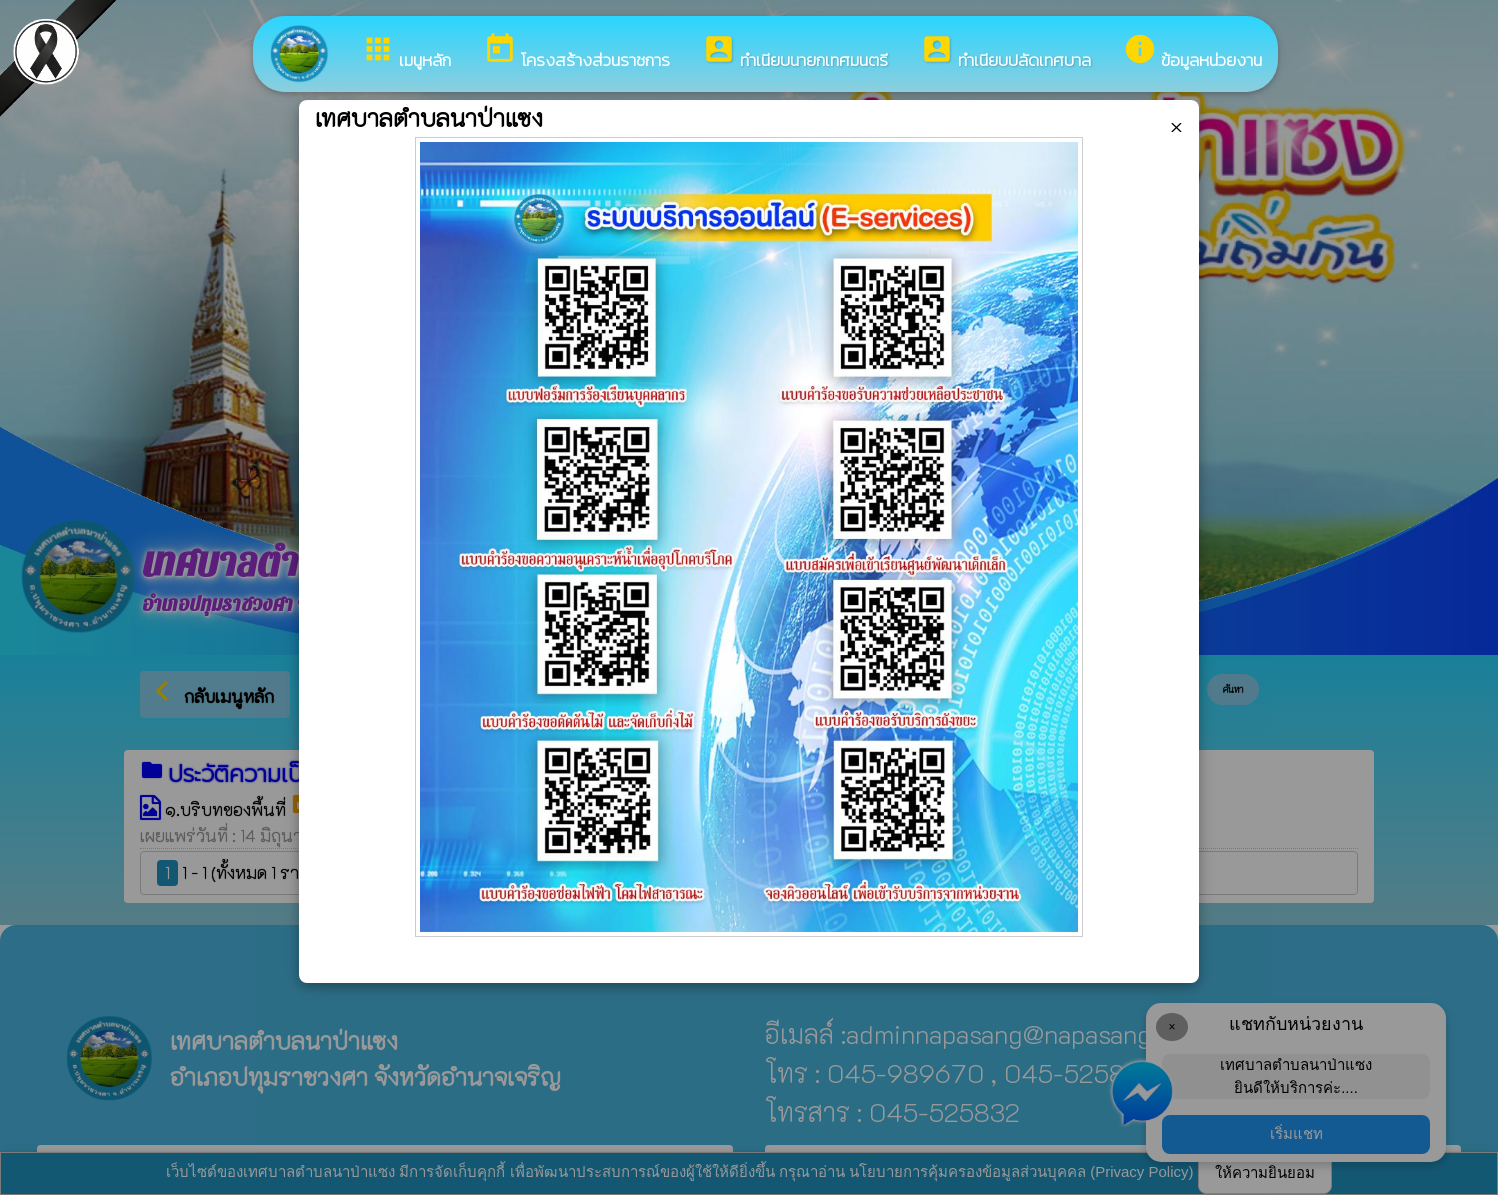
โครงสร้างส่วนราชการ (576, 52)
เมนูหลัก (406, 52)
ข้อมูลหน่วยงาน (1192, 52)
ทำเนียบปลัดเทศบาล (1005, 52)
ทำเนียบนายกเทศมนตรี (795, 52)
